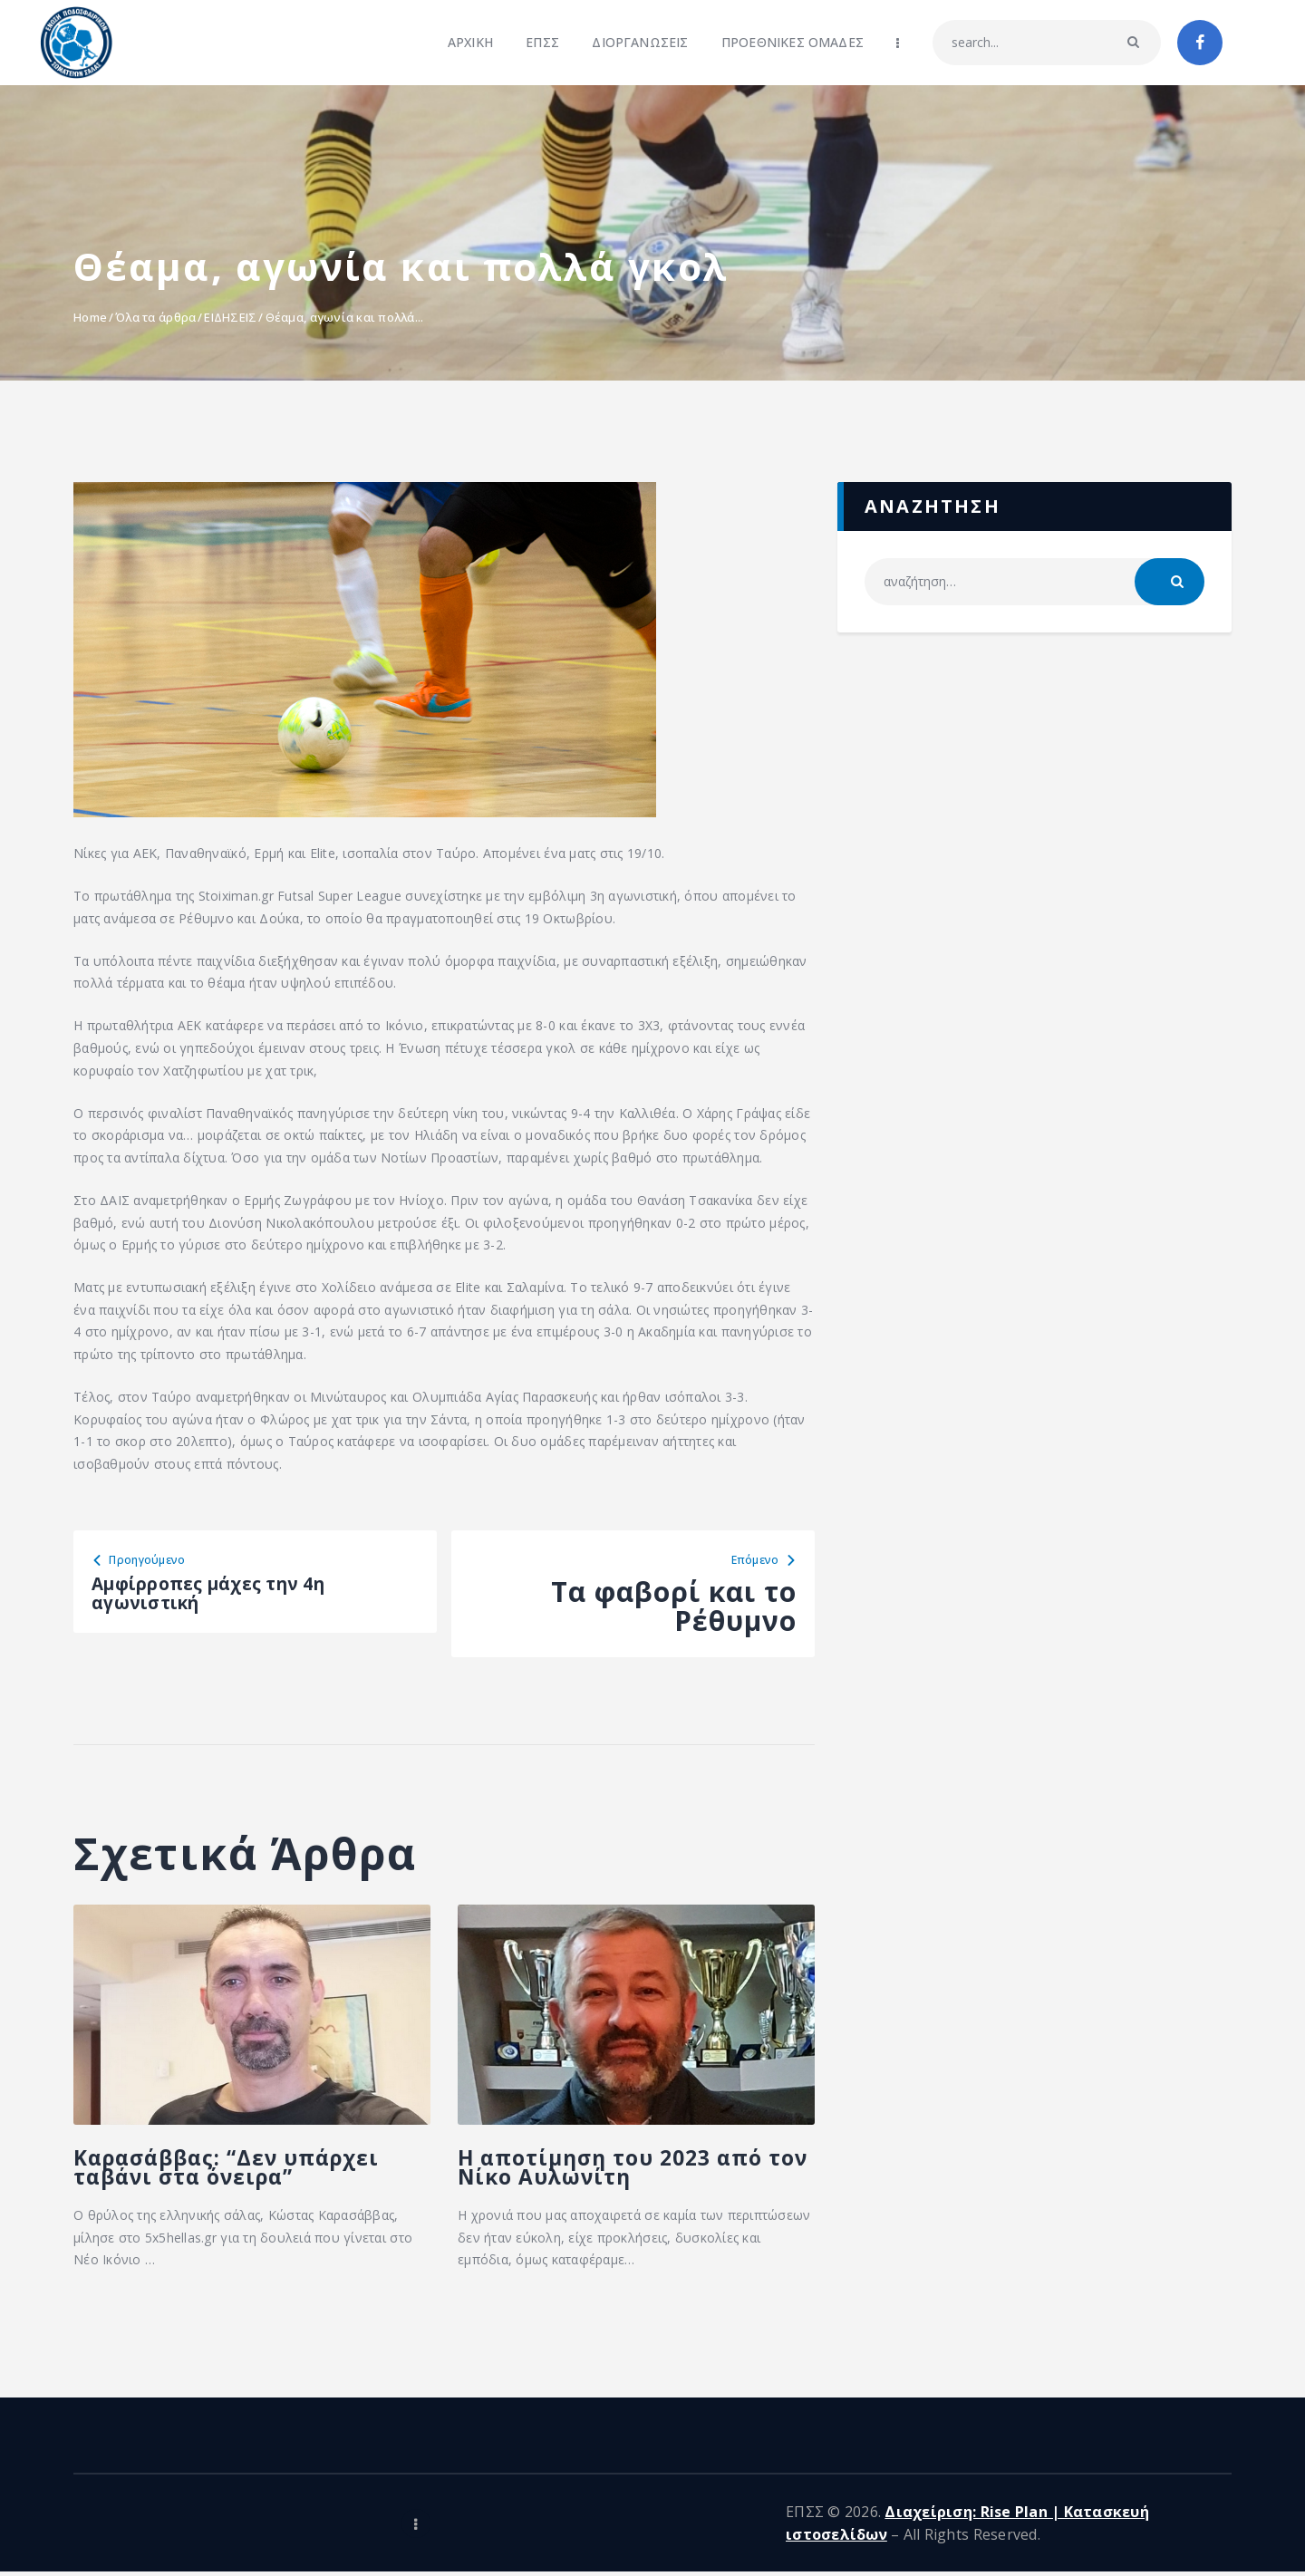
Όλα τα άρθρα (155, 317)
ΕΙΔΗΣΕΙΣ (230, 317)
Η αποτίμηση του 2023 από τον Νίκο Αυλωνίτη (619, 2197)
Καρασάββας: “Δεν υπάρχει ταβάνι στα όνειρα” (246, 2197)
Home (90, 317)
